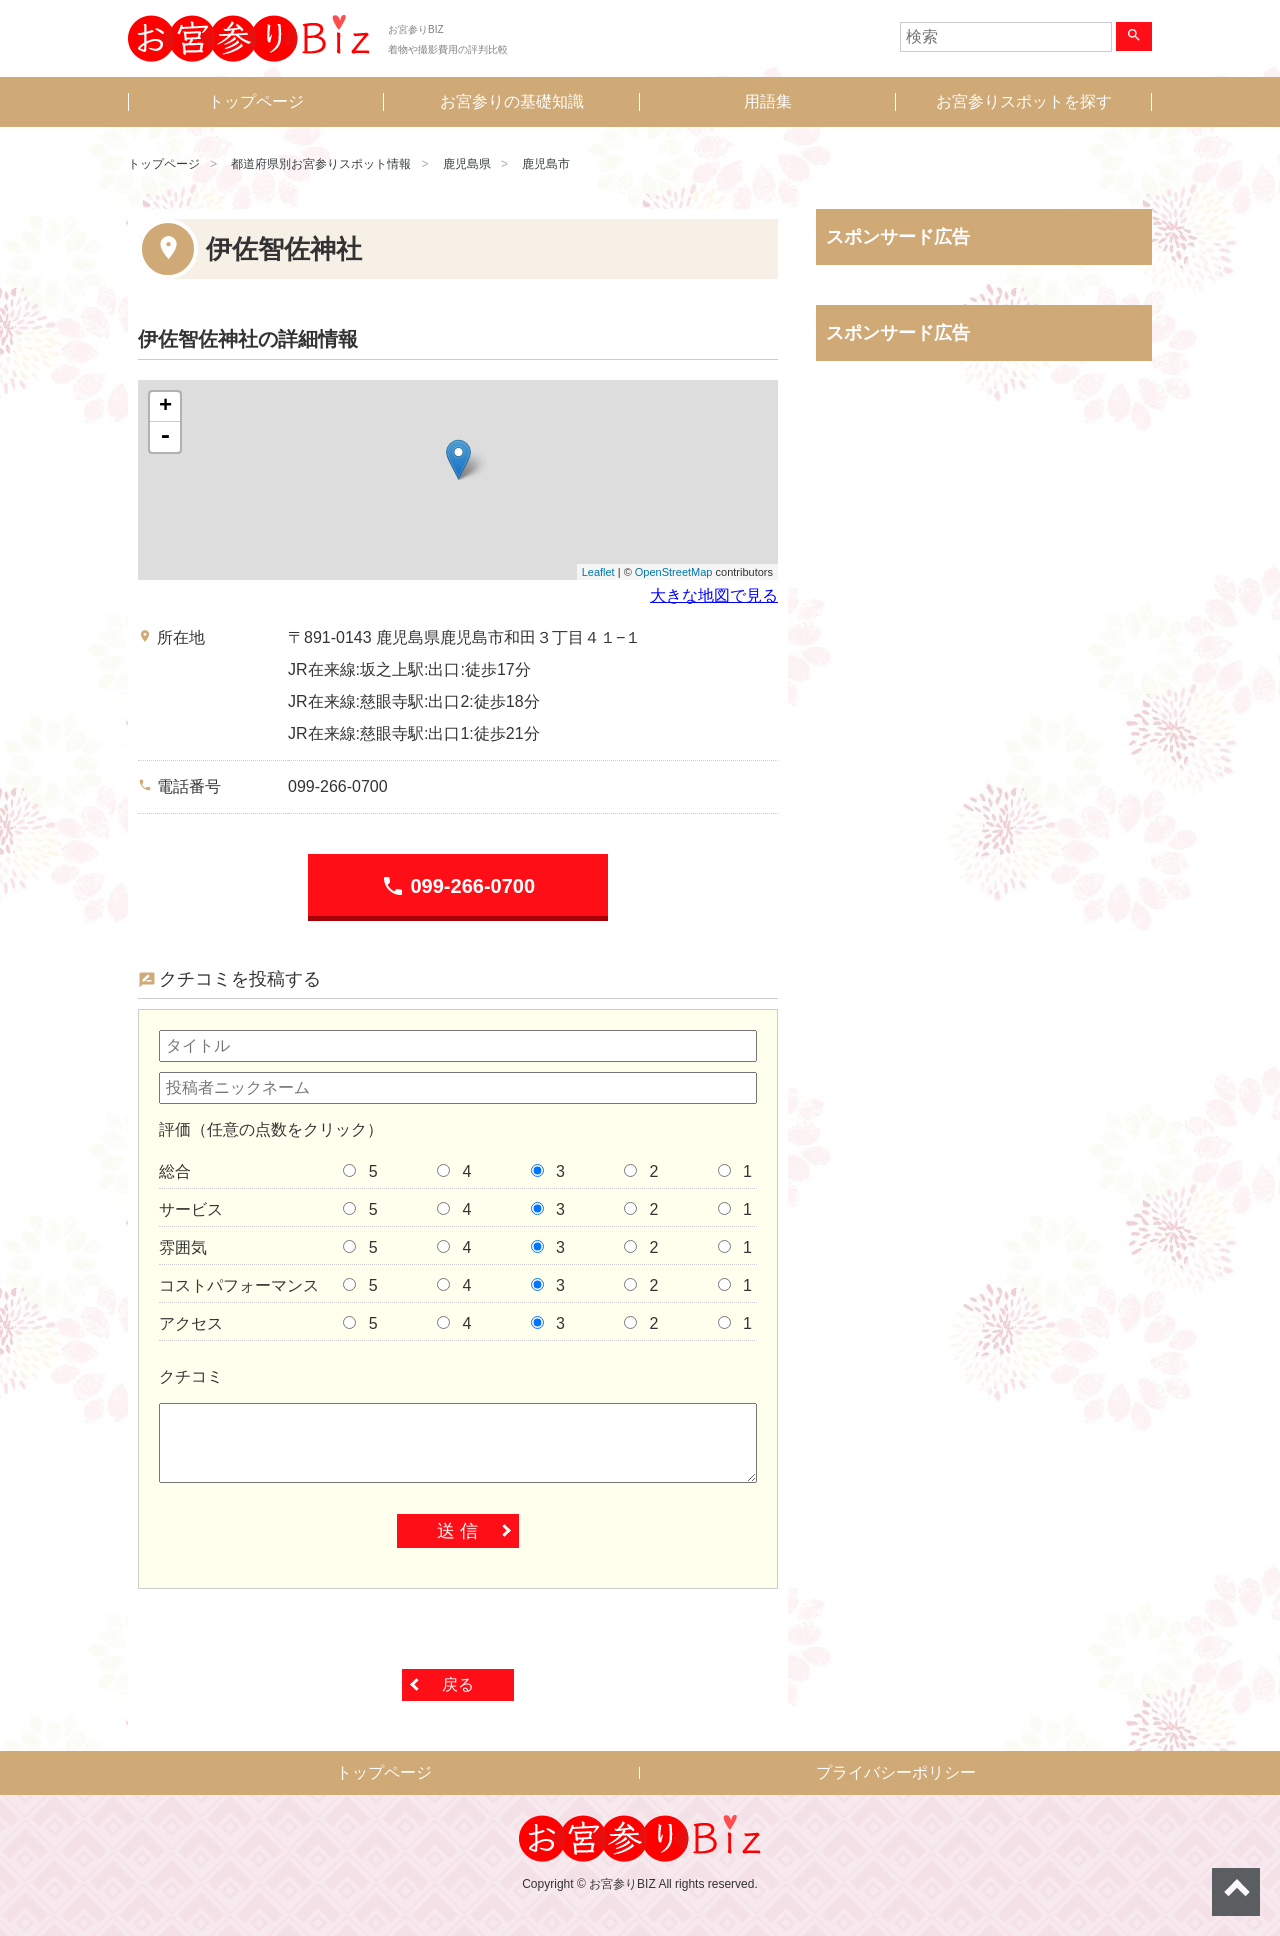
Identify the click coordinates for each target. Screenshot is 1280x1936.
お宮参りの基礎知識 (512, 101)
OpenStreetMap (674, 572)
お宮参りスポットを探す (1024, 101)
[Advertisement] (984, 585)
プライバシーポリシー (896, 1772)
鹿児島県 (467, 164)
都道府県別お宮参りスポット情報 (321, 164)
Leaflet (598, 572)
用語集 (768, 101)
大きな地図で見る (714, 595)
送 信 (457, 1531)
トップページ (256, 101)
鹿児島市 (546, 164)
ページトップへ (1236, 1892)
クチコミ (191, 1376)
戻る (458, 1684)
